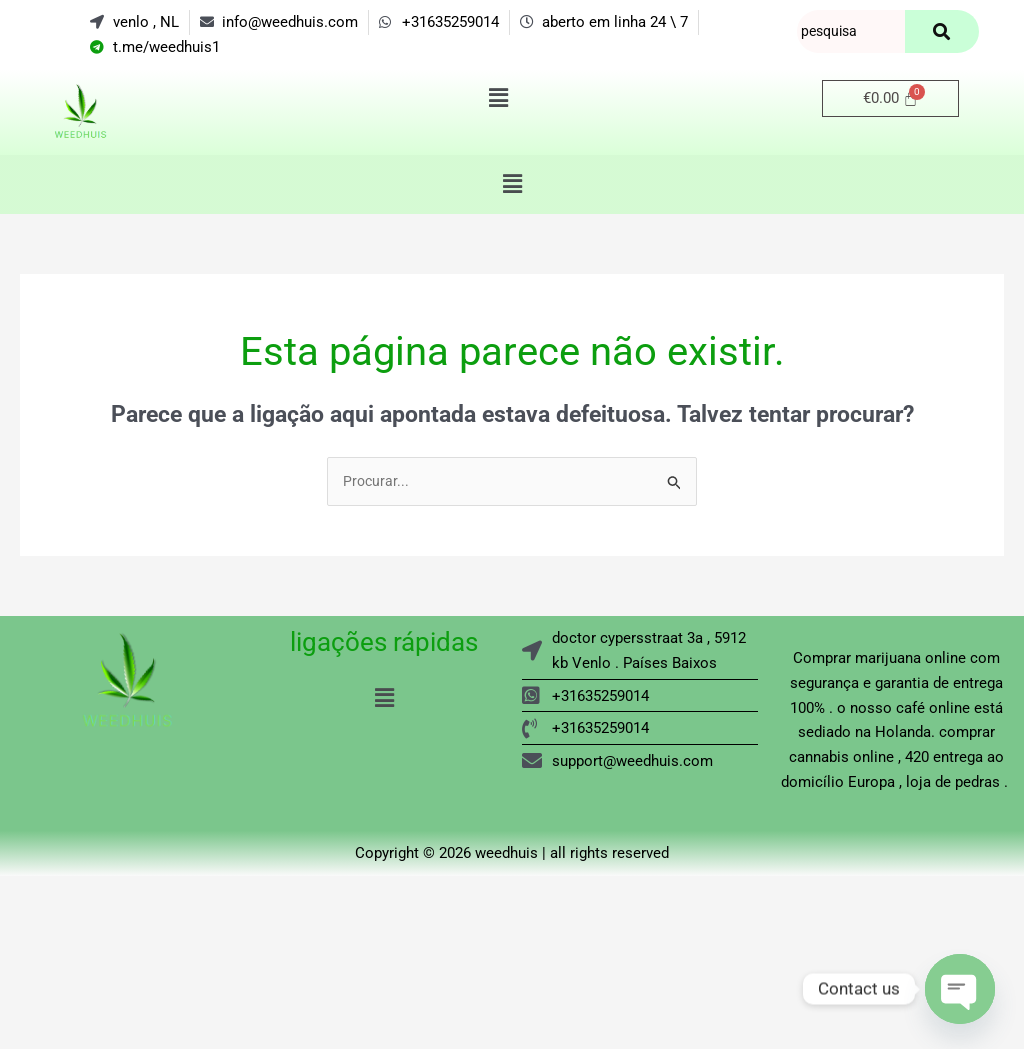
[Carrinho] (891, 98)
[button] (498, 99)
